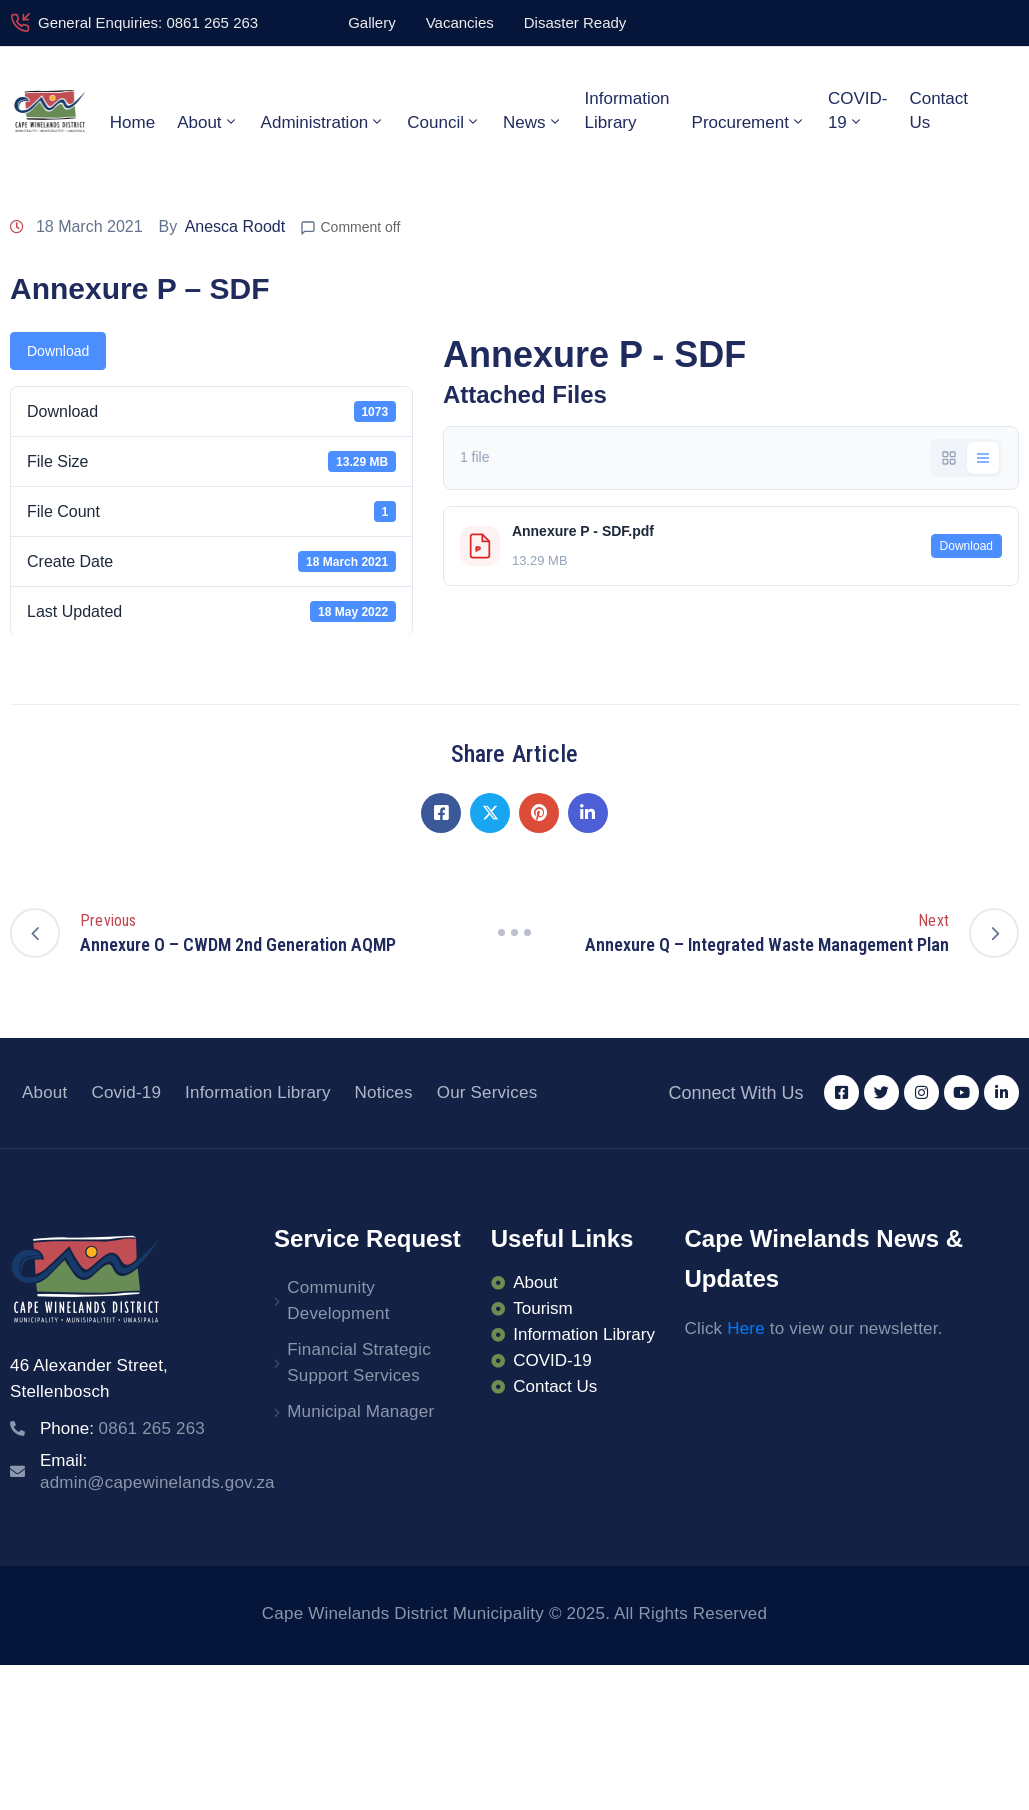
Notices (384, 1092)
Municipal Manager (360, 1411)
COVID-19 (858, 110)
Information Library (627, 110)
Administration (323, 122)
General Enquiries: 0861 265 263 (148, 22)
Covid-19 (126, 1092)
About (207, 122)
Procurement (749, 122)
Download (58, 351)
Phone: (122, 1428)
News (533, 122)
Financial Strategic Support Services (359, 1362)
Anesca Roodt (235, 226)
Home (132, 122)
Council (444, 122)
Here (746, 1328)
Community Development (338, 1300)
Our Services (487, 1092)
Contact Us (938, 110)
